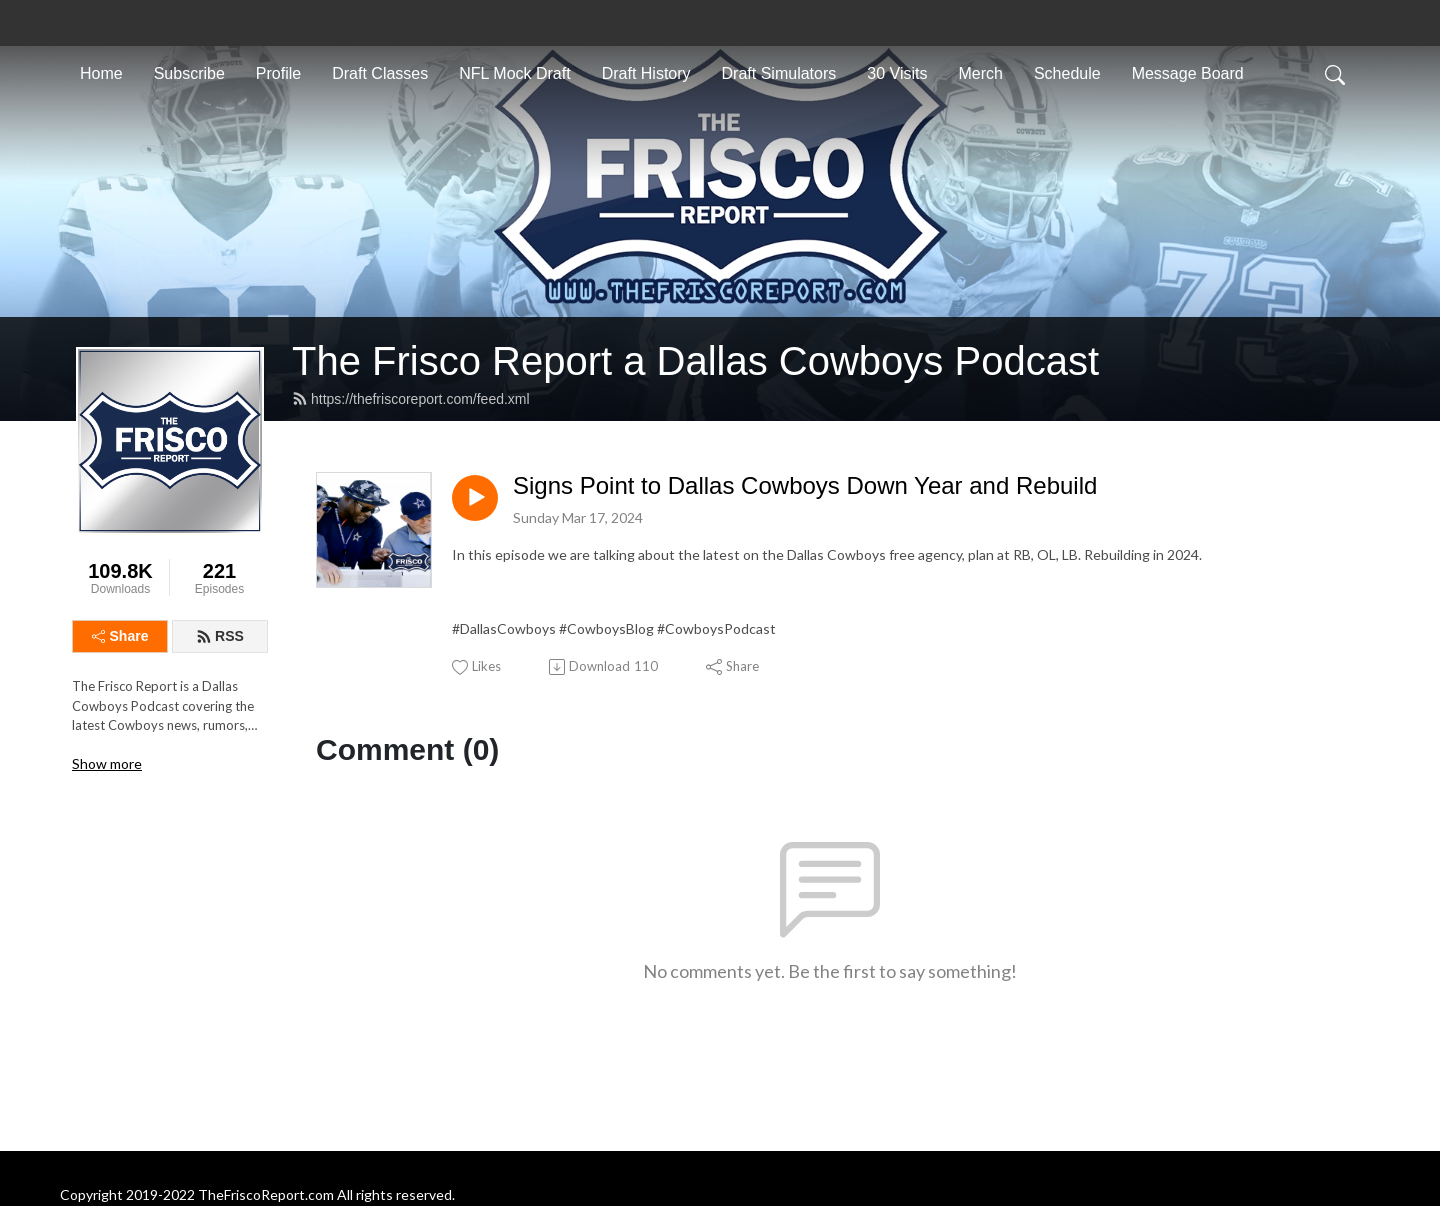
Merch (980, 73)
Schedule (1067, 73)
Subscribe (189, 73)
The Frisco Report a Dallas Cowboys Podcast (695, 361)
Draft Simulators (779, 73)
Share (120, 636)
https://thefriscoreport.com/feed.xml (411, 399)
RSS (220, 636)
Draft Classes (380, 73)
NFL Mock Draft (514, 73)
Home (101, 73)
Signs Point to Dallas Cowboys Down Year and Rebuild (805, 485)
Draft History (646, 73)
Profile (278, 73)
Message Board (1188, 73)
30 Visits (897, 73)
